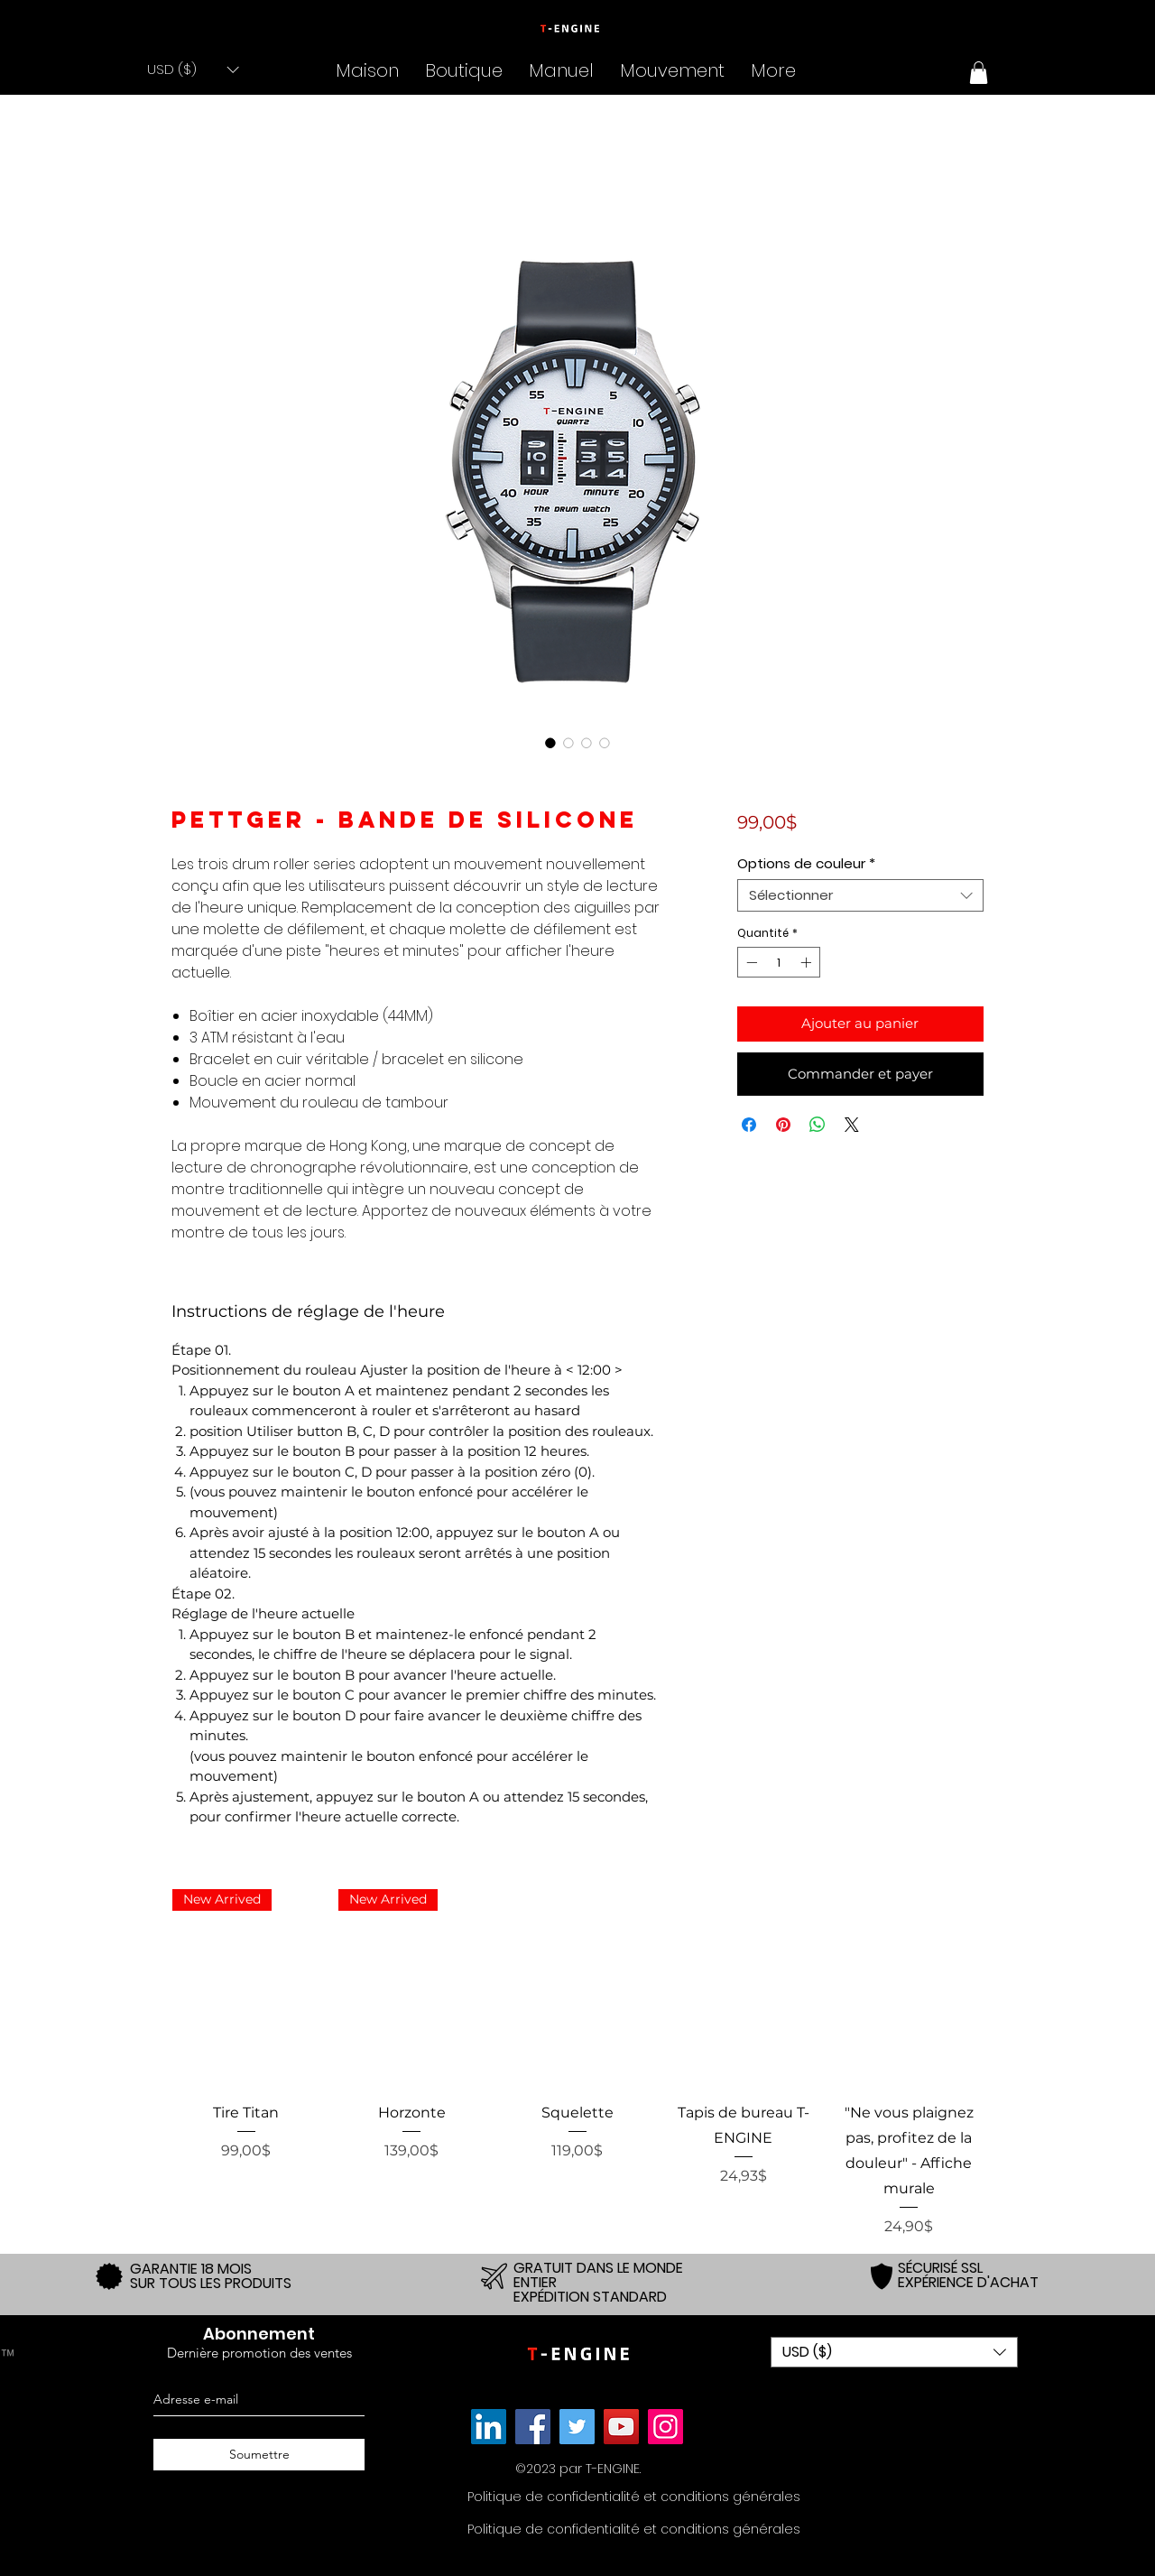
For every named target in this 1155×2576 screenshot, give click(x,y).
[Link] (488, 2426)
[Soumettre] (259, 2454)
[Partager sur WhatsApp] (817, 1124)
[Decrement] (750, 962)
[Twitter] (577, 2426)
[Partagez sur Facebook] (749, 1124)
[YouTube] (621, 2426)
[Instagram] (665, 2426)
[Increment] (808, 962)
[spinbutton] (779, 962)
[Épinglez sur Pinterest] (783, 1124)
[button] (192, 69)
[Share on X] (852, 1124)
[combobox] (860, 895)
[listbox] (192, 69)
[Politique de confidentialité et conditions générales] (633, 2496)
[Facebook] (532, 2426)
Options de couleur (806, 864)
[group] (577, 2063)
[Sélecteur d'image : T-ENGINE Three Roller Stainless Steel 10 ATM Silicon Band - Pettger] (550, 743)
